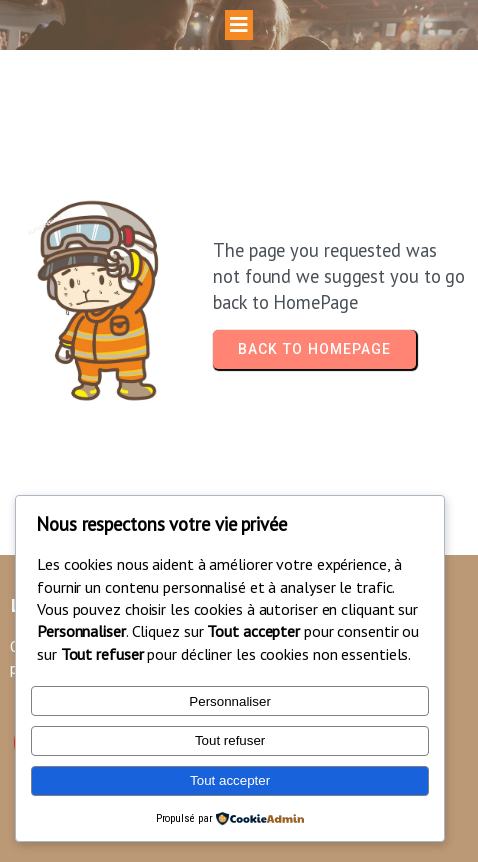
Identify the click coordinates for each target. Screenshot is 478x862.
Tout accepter (230, 780)
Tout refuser (230, 740)
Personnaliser (230, 701)
